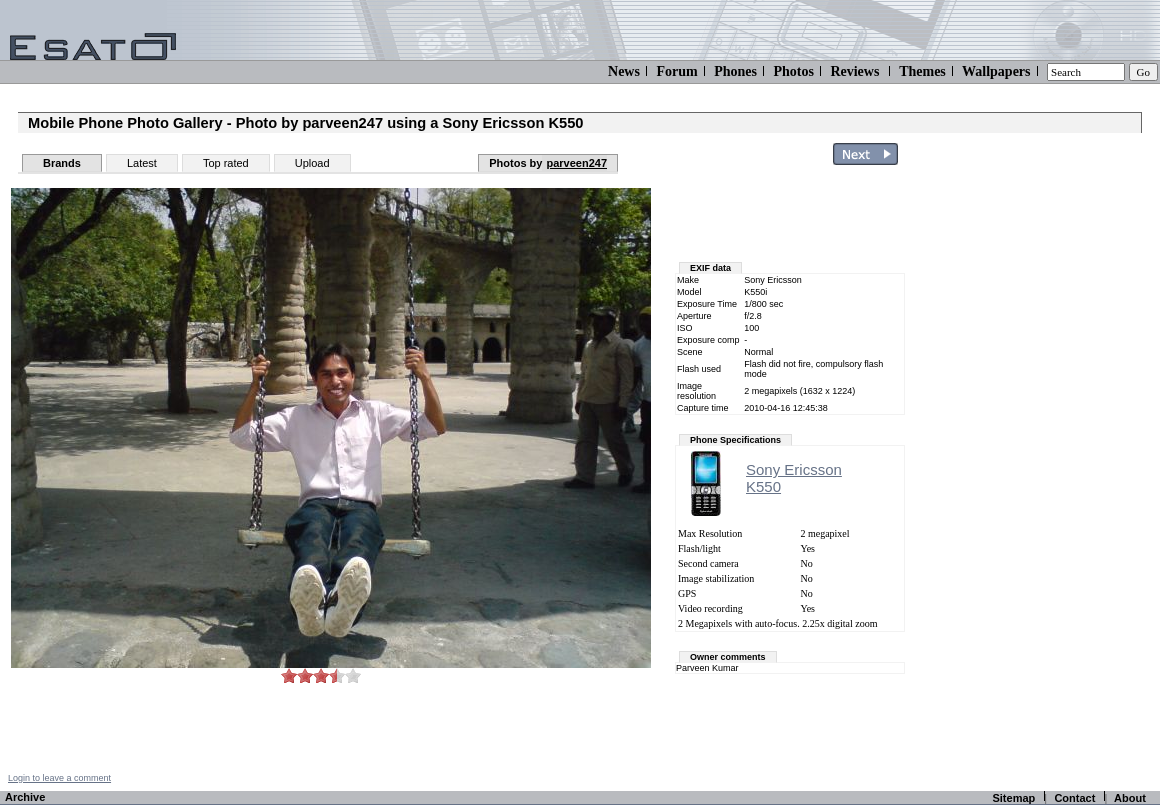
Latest (142, 163)
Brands (62, 163)
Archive (25, 797)
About (1130, 798)
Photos (793, 71)
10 (353, 675)
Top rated (226, 163)
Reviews (854, 71)
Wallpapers (996, 71)
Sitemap (1013, 798)
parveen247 (576, 163)
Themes (922, 71)
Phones (735, 71)
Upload (312, 163)
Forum (676, 71)
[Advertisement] (1042, 473)
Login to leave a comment (59, 778)
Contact (1074, 798)
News (624, 71)
